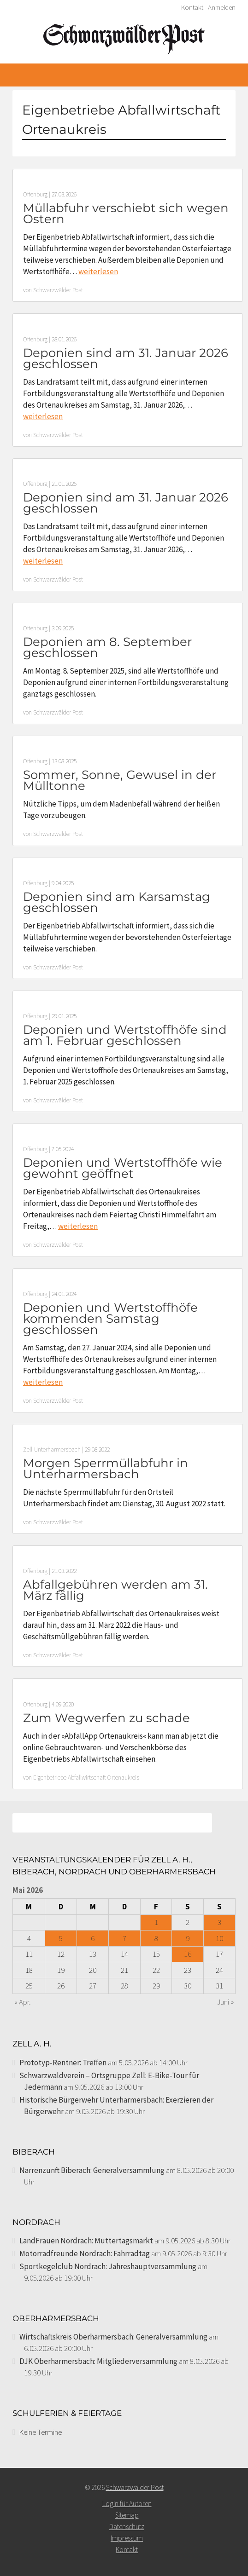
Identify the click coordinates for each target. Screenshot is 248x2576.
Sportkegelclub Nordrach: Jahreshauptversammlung (107, 2266)
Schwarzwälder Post (58, 290)
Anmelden (222, 7)
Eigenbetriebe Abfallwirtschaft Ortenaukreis (86, 1777)
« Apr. (22, 2002)
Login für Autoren (127, 2503)
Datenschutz (126, 2526)
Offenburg (35, 194)
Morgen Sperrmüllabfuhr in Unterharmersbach (105, 1468)
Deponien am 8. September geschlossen (107, 647)
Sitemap (127, 2515)
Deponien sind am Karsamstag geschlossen (116, 902)
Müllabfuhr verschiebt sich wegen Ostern (126, 213)
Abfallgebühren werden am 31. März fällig (115, 1590)
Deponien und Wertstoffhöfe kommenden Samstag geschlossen (110, 1318)
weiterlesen (98, 271)
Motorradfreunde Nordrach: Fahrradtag (84, 2253)
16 (187, 1954)
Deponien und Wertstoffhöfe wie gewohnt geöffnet (122, 1168)
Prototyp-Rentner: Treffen (62, 2062)
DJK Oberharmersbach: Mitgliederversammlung (98, 2361)
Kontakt (192, 7)
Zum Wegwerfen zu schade (106, 1718)
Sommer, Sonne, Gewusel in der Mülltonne (119, 780)
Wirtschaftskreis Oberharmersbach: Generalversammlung (113, 2337)
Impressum (127, 2538)
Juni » (225, 2002)
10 (219, 1938)
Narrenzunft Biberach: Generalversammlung (92, 2170)
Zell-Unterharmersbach (52, 1449)
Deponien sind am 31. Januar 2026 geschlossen (125, 358)
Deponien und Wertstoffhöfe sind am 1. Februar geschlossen (125, 1035)
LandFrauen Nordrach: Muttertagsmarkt (86, 2241)
